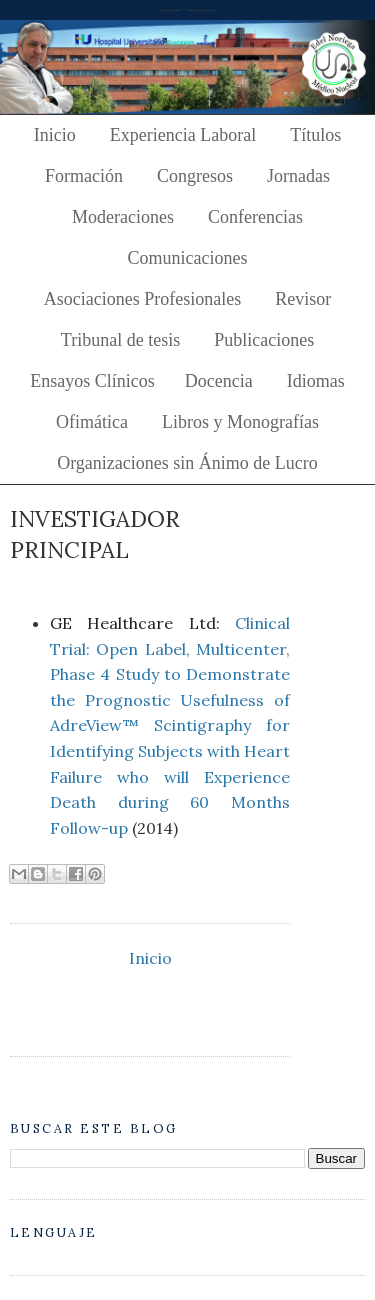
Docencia (219, 381)
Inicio (55, 135)
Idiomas (316, 381)
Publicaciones (264, 340)
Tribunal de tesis (120, 340)
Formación (84, 176)
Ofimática (92, 422)
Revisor (303, 299)
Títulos (315, 135)
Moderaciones (123, 217)
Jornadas (298, 176)
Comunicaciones (188, 258)
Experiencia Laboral (183, 135)
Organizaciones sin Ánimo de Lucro (187, 463)
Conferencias (255, 217)
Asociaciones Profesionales (142, 299)
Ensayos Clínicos (92, 381)
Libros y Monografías (240, 422)
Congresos (195, 176)
